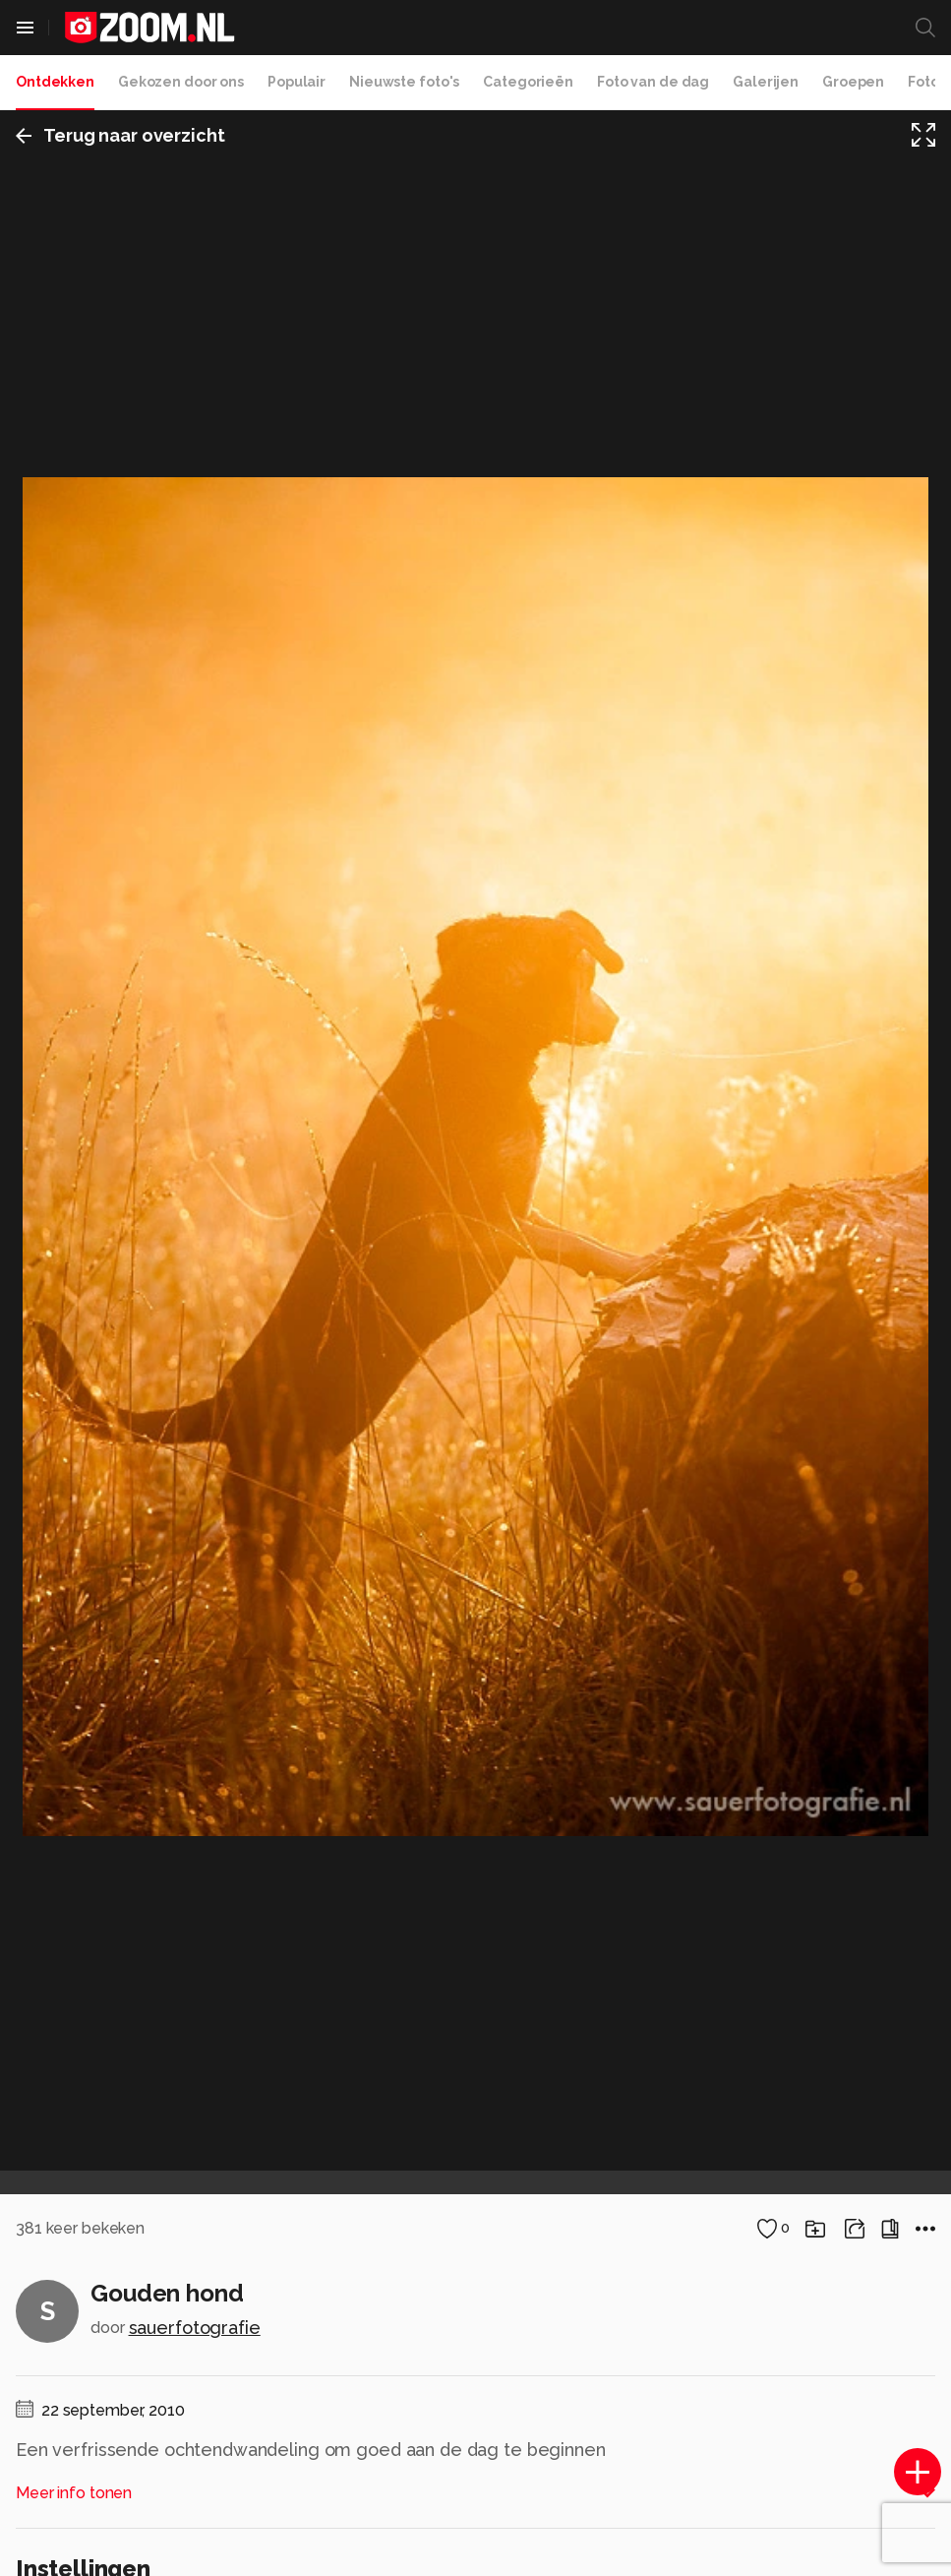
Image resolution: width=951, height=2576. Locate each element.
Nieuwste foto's (404, 82)
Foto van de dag (653, 82)
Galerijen (766, 82)
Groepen (853, 82)
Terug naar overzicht (120, 135)
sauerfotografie (195, 2327)
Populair (296, 82)
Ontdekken (55, 82)
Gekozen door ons (181, 82)
